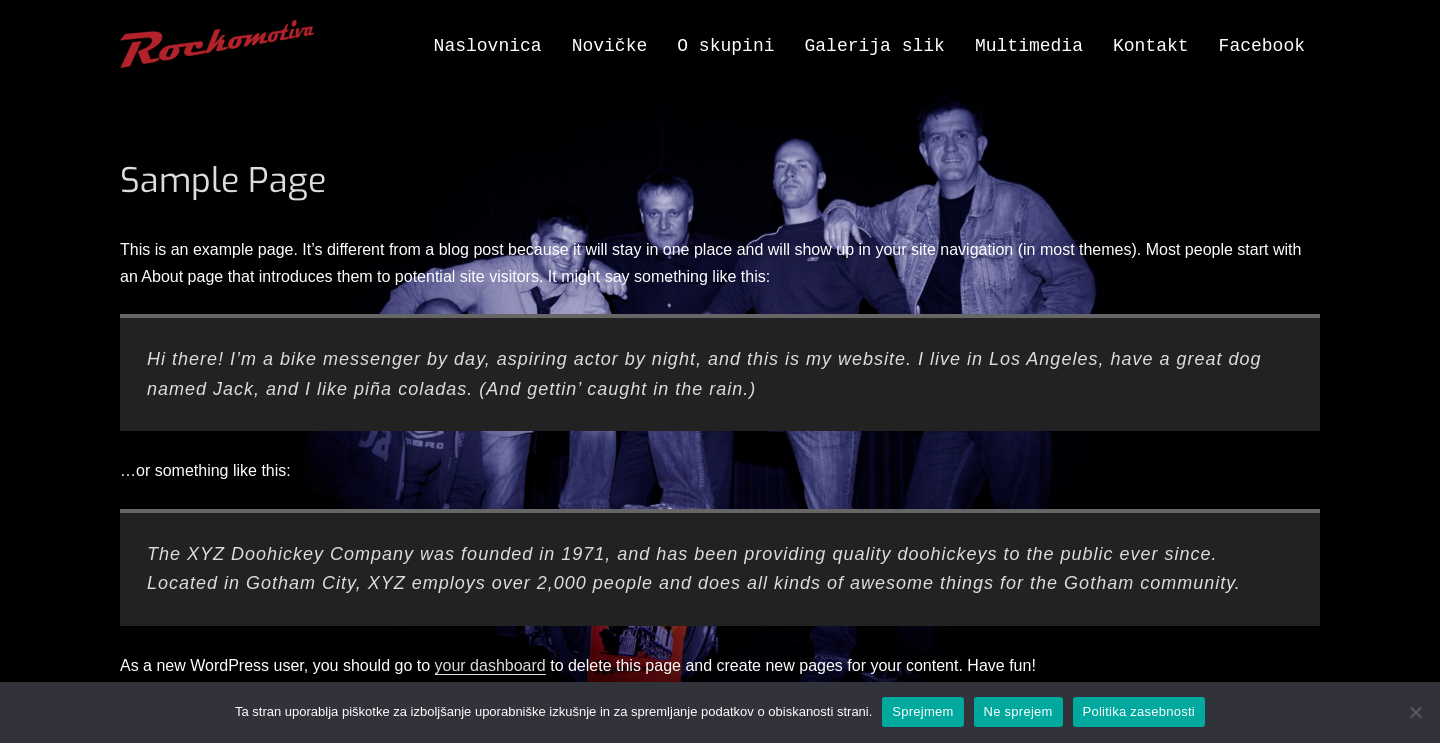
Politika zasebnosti (1139, 711)
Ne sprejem (1018, 711)
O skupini (725, 46)
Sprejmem (922, 711)
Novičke (610, 46)
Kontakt (1151, 46)
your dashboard (490, 665)
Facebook (1262, 46)
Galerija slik (875, 46)
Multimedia (1029, 46)
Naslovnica (488, 46)
